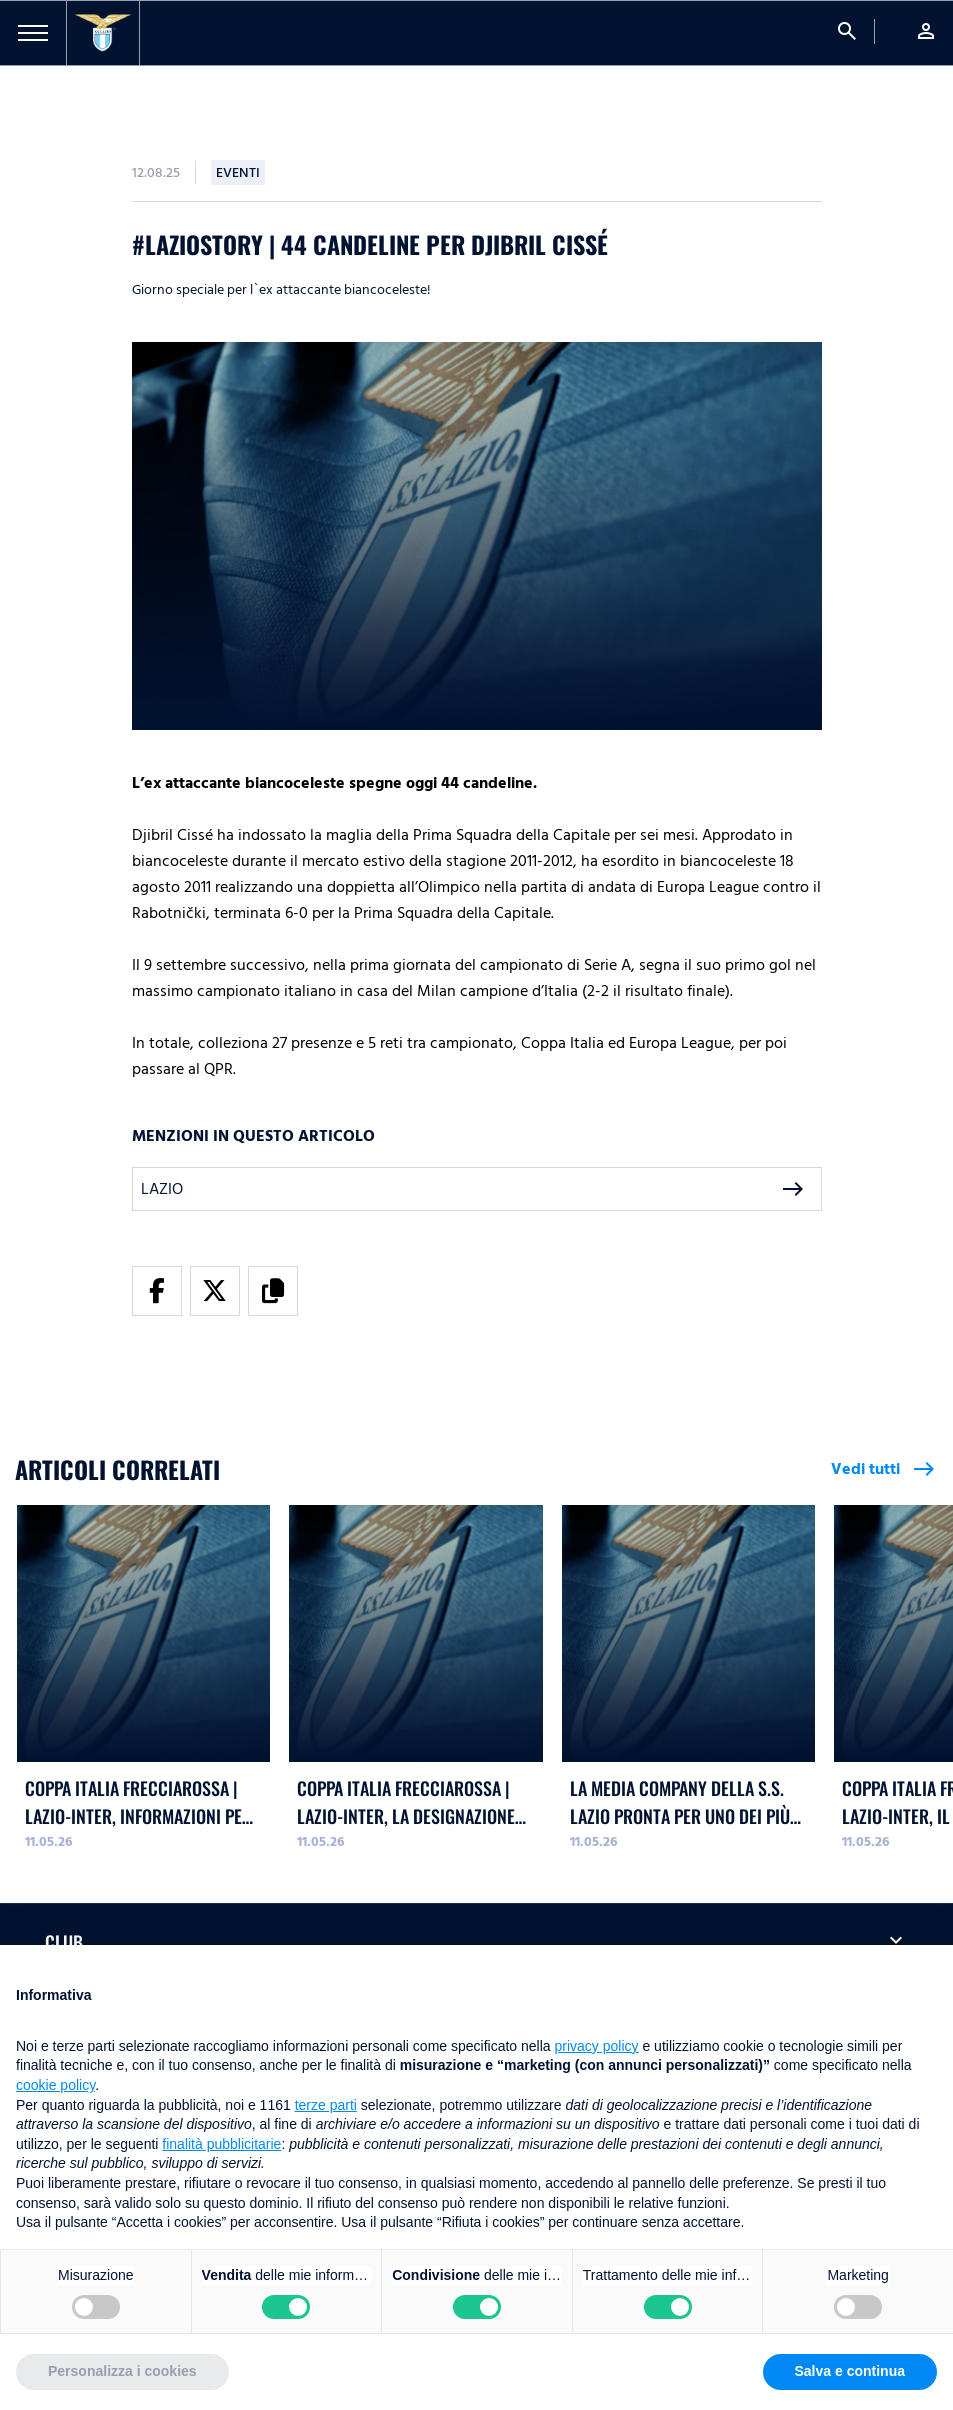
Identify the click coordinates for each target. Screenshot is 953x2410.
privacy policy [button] (597, 2046)
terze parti (326, 2105)
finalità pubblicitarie (221, 2144)
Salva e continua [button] (850, 2371)
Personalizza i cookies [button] (122, 2371)
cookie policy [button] (55, 2085)
